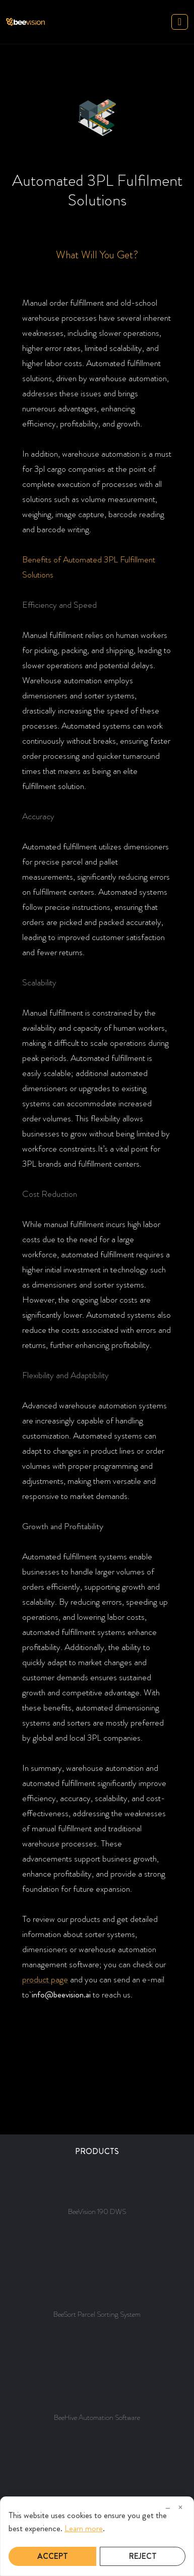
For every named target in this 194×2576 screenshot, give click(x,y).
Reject (143, 2556)
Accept (52, 2556)
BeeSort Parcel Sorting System (97, 2314)
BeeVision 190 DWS (97, 2211)
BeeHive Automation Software (97, 2417)
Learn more (83, 2528)
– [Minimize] (168, 2507)
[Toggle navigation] (179, 22)
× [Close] (180, 2507)
